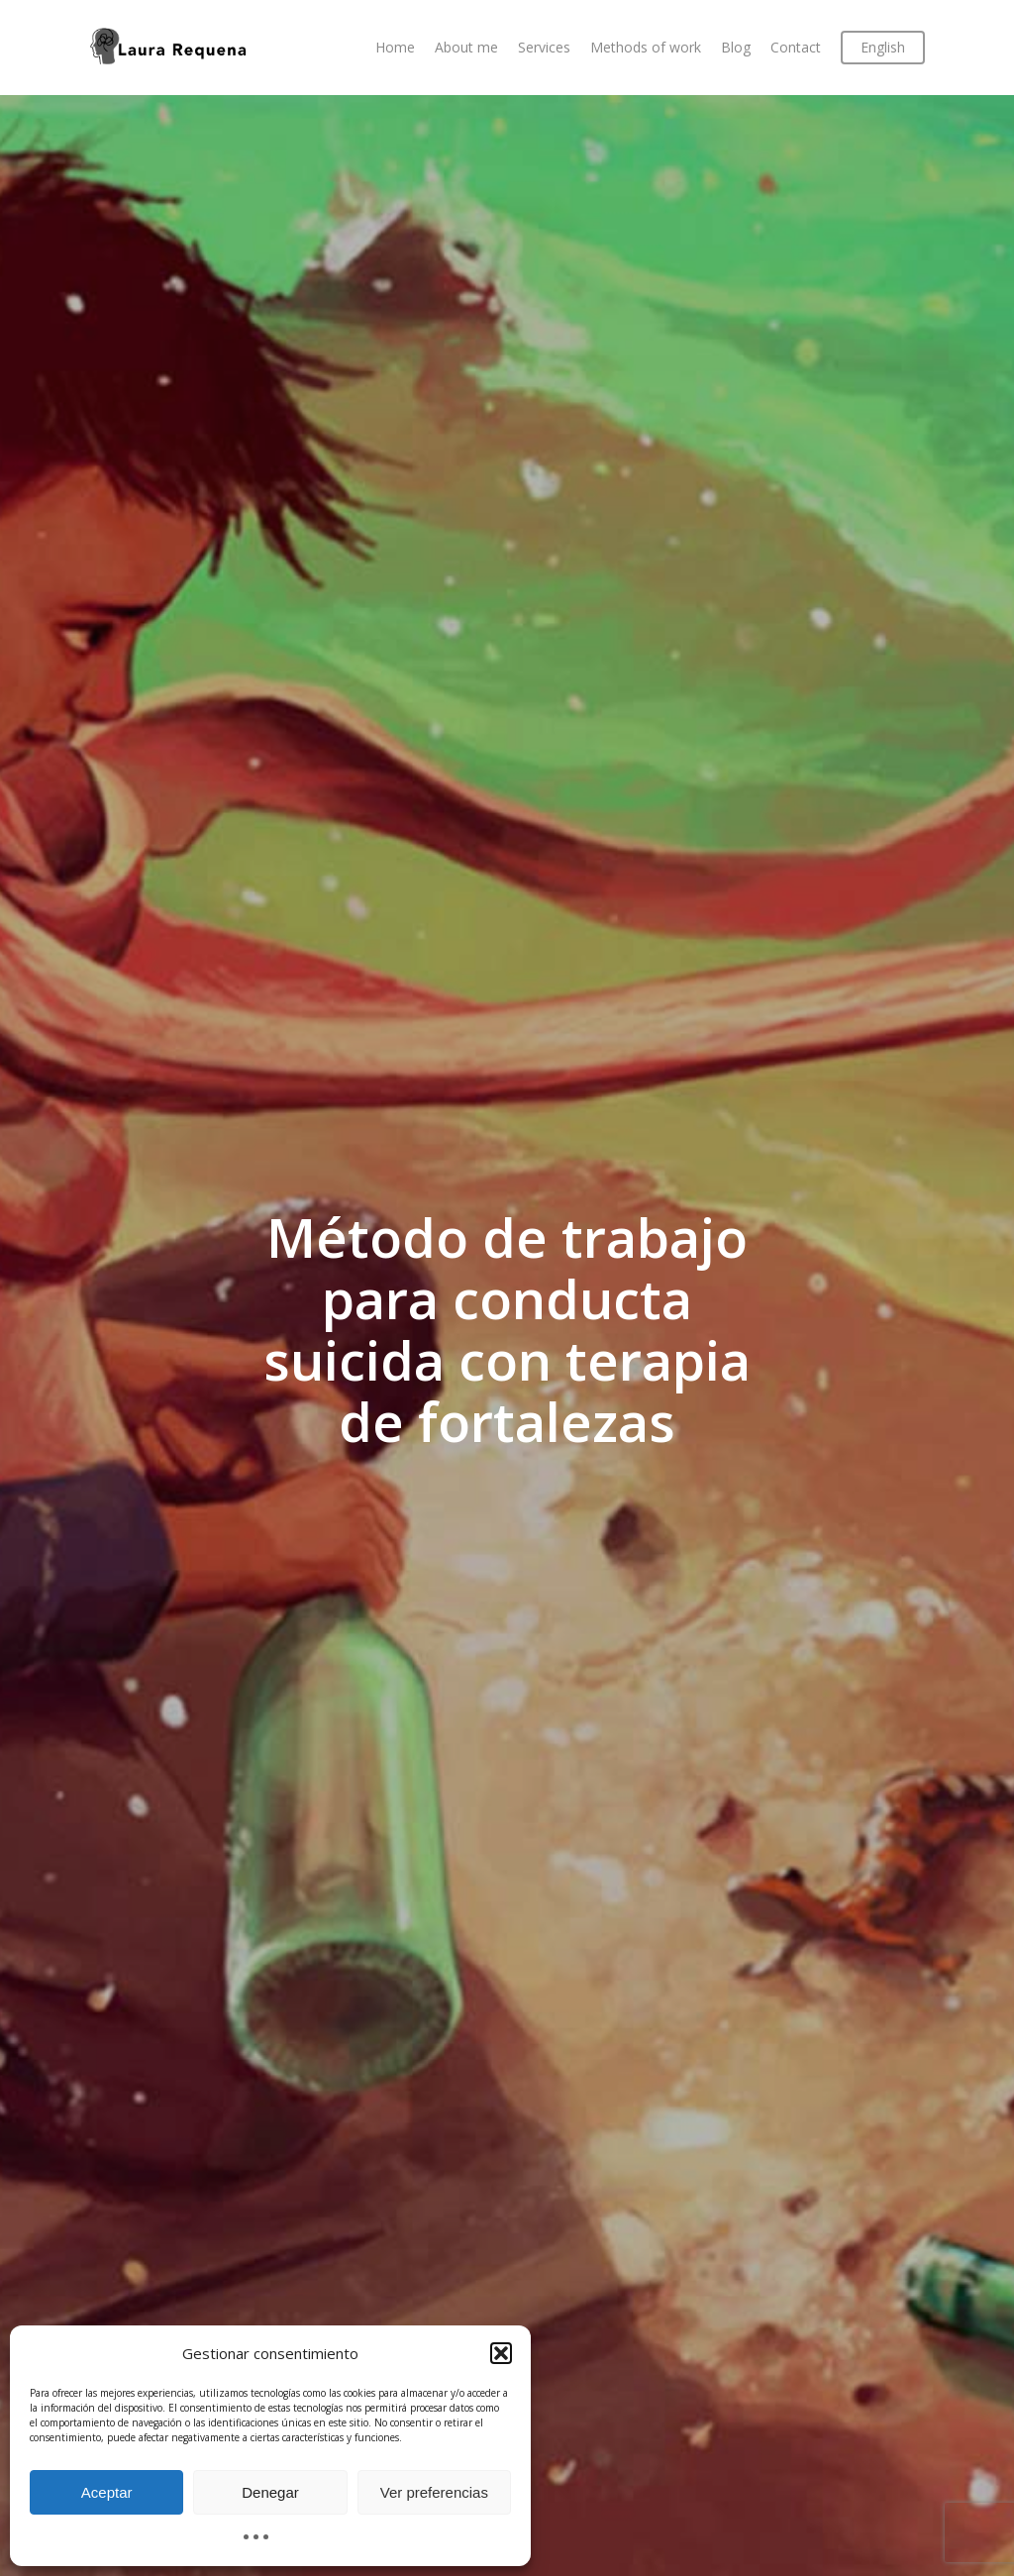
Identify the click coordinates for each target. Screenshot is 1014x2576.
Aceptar (107, 2492)
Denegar (270, 2492)
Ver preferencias (434, 2492)
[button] (501, 2353)
